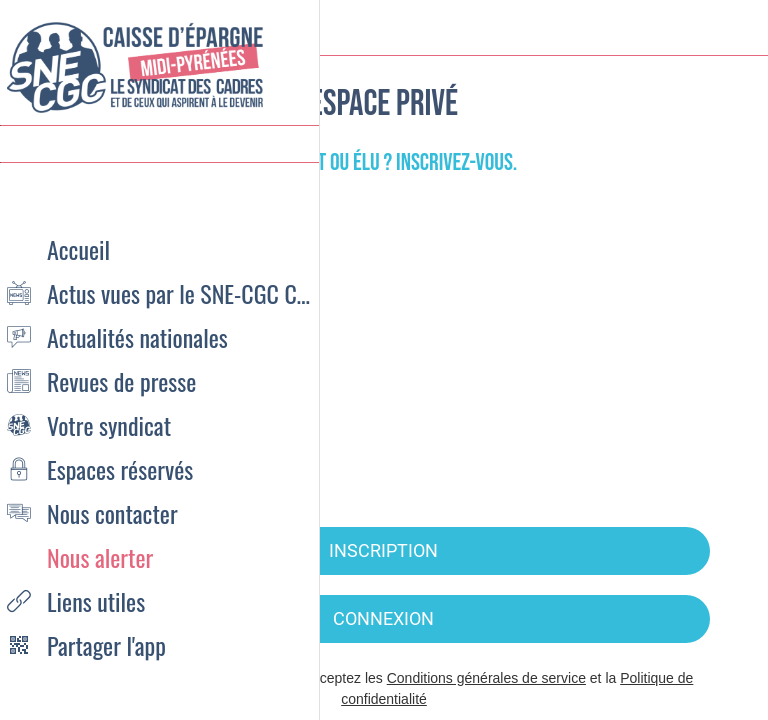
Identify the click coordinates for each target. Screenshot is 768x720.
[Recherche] (688, 28)
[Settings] (740, 28)
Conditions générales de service (486, 678)
